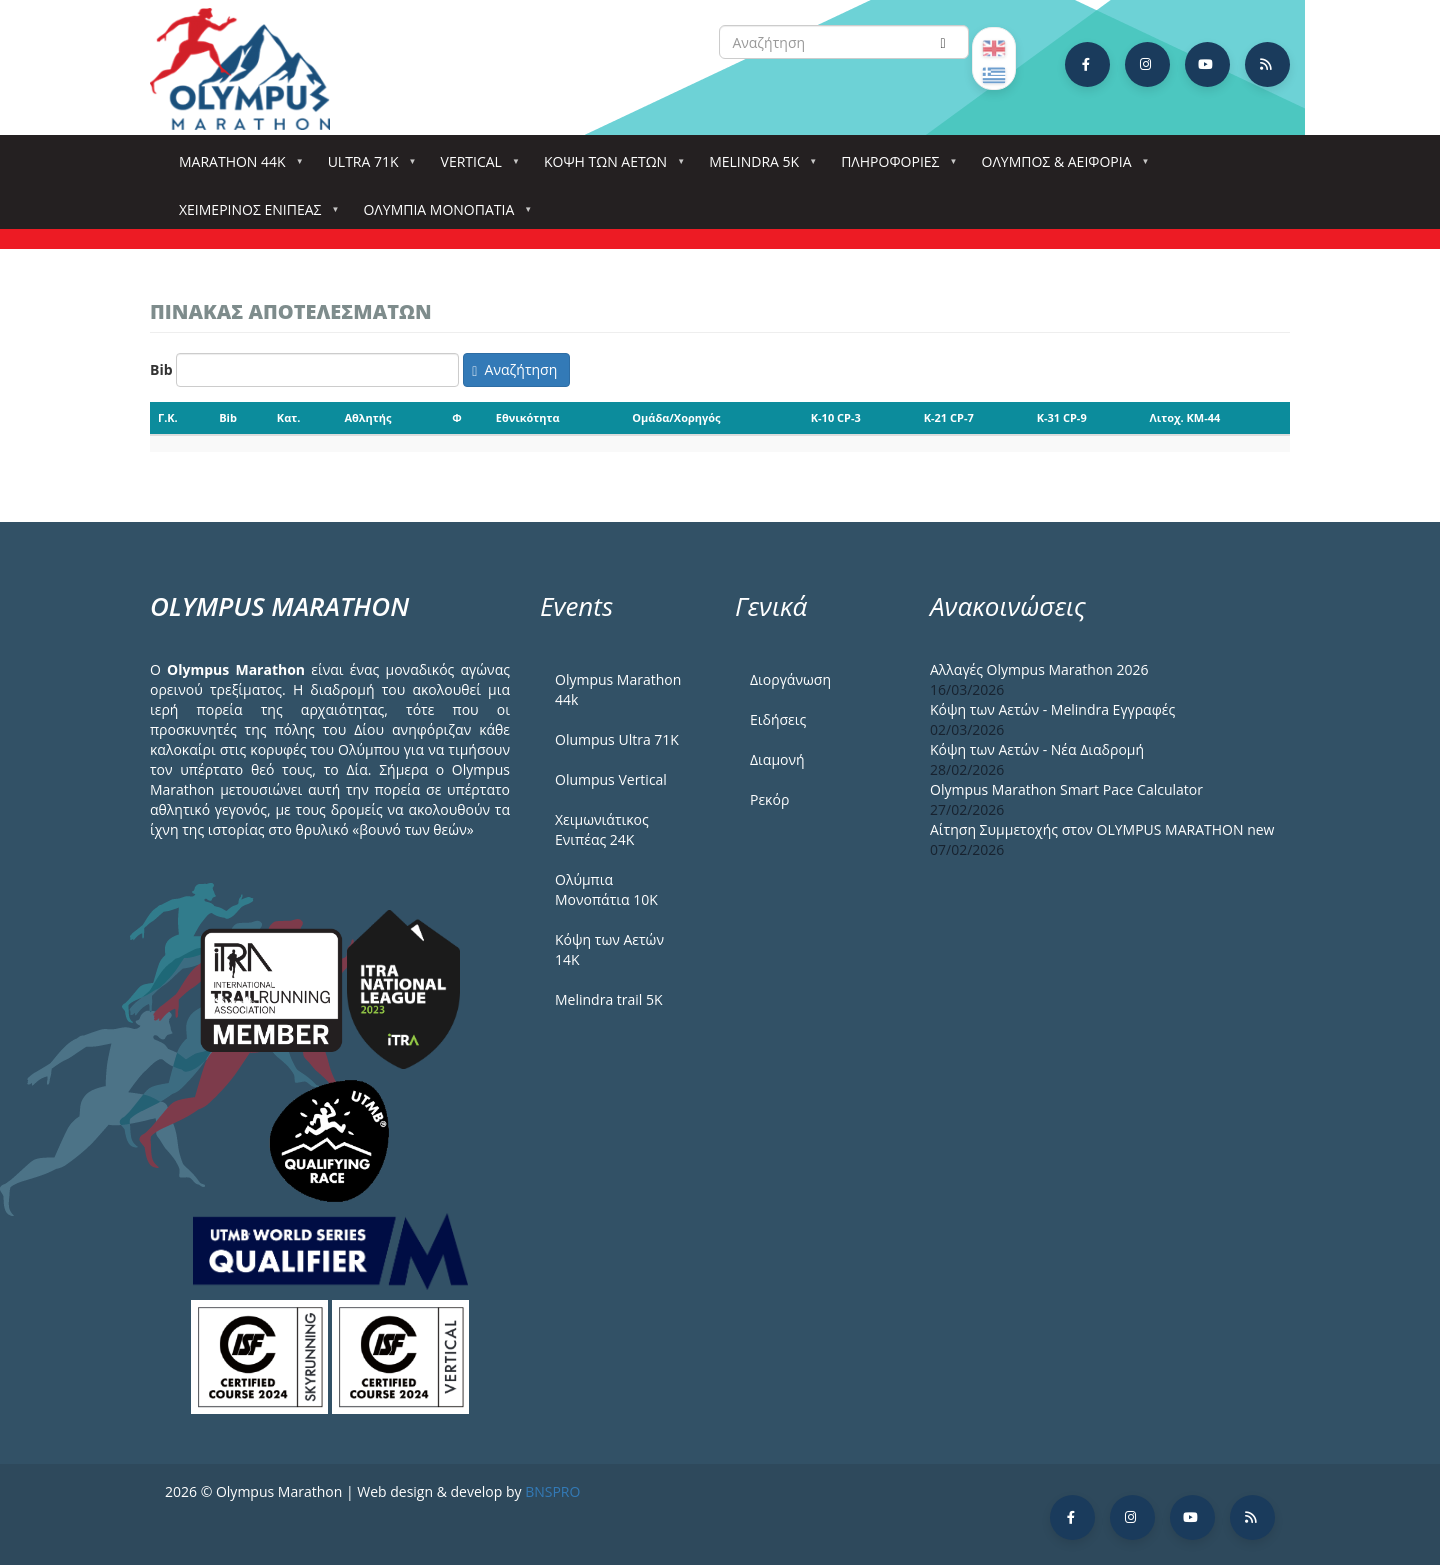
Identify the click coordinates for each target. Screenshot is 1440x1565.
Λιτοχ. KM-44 (1185, 417)
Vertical (475, 167)
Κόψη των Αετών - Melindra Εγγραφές (1052, 709)
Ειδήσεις (778, 719)
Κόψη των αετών (609, 167)
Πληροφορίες (894, 167)
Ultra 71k (367, 167)
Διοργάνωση (790, 679)
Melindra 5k (758, 167)
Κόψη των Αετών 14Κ (609, 949)
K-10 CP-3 (836, 417)
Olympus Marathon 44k (618, 689)
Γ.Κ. (168, 417)
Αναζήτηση (514, 369)
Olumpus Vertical (611, 779)
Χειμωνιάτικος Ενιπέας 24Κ (602, 829)
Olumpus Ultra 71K (617, 739)
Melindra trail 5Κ (609, 999)
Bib (161, 369)
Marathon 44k (236, 167)
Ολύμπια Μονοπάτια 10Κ (606, 889)
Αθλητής (367, 417)
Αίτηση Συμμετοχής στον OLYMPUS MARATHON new (1102, 829)
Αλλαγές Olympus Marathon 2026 (1039, 669)
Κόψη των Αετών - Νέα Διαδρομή (1037, 749)
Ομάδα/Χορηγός (676, 417)
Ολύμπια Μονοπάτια (442, 215)
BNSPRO (552, 1491)
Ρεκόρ (769, 799)
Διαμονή (777, 759)
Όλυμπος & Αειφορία (1061, 167)
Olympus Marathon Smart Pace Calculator (1066, 789)
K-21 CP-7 (949, 417)
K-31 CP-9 (1062, 417)
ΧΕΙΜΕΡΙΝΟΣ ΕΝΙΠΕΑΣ (254, 215)
